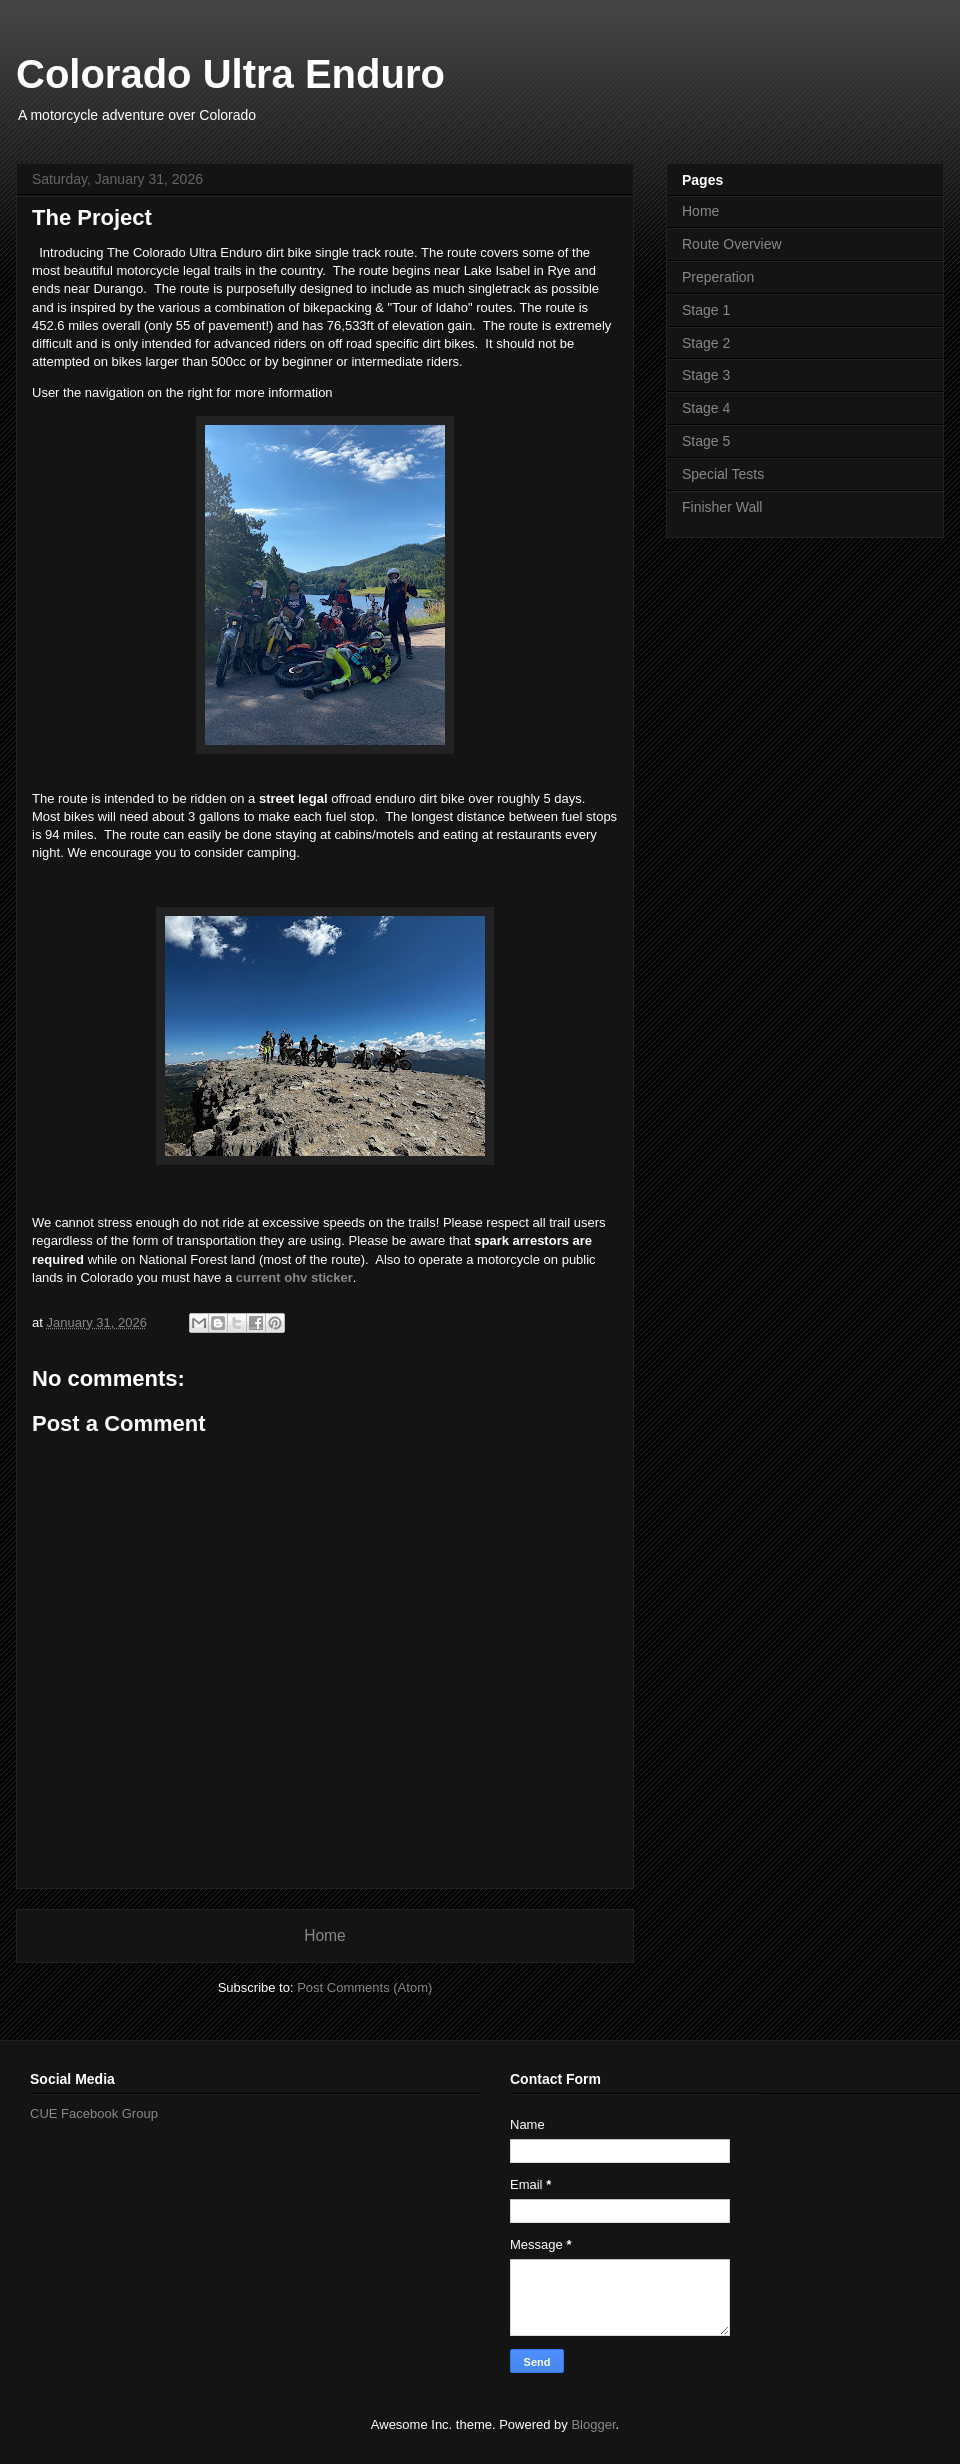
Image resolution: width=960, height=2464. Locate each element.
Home (325, 1935)
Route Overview (732, 244)
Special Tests (723, 474)
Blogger (593, 2424)
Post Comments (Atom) (364, 1987)
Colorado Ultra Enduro (230, 74)
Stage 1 (706, 310)
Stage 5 (706, 441)
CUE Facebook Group (94, 2113)
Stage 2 (706, 343)
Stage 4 (706, 408)
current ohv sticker (294, 1277)
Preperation (718, 277)
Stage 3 (706, 375)
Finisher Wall (722, 507)
